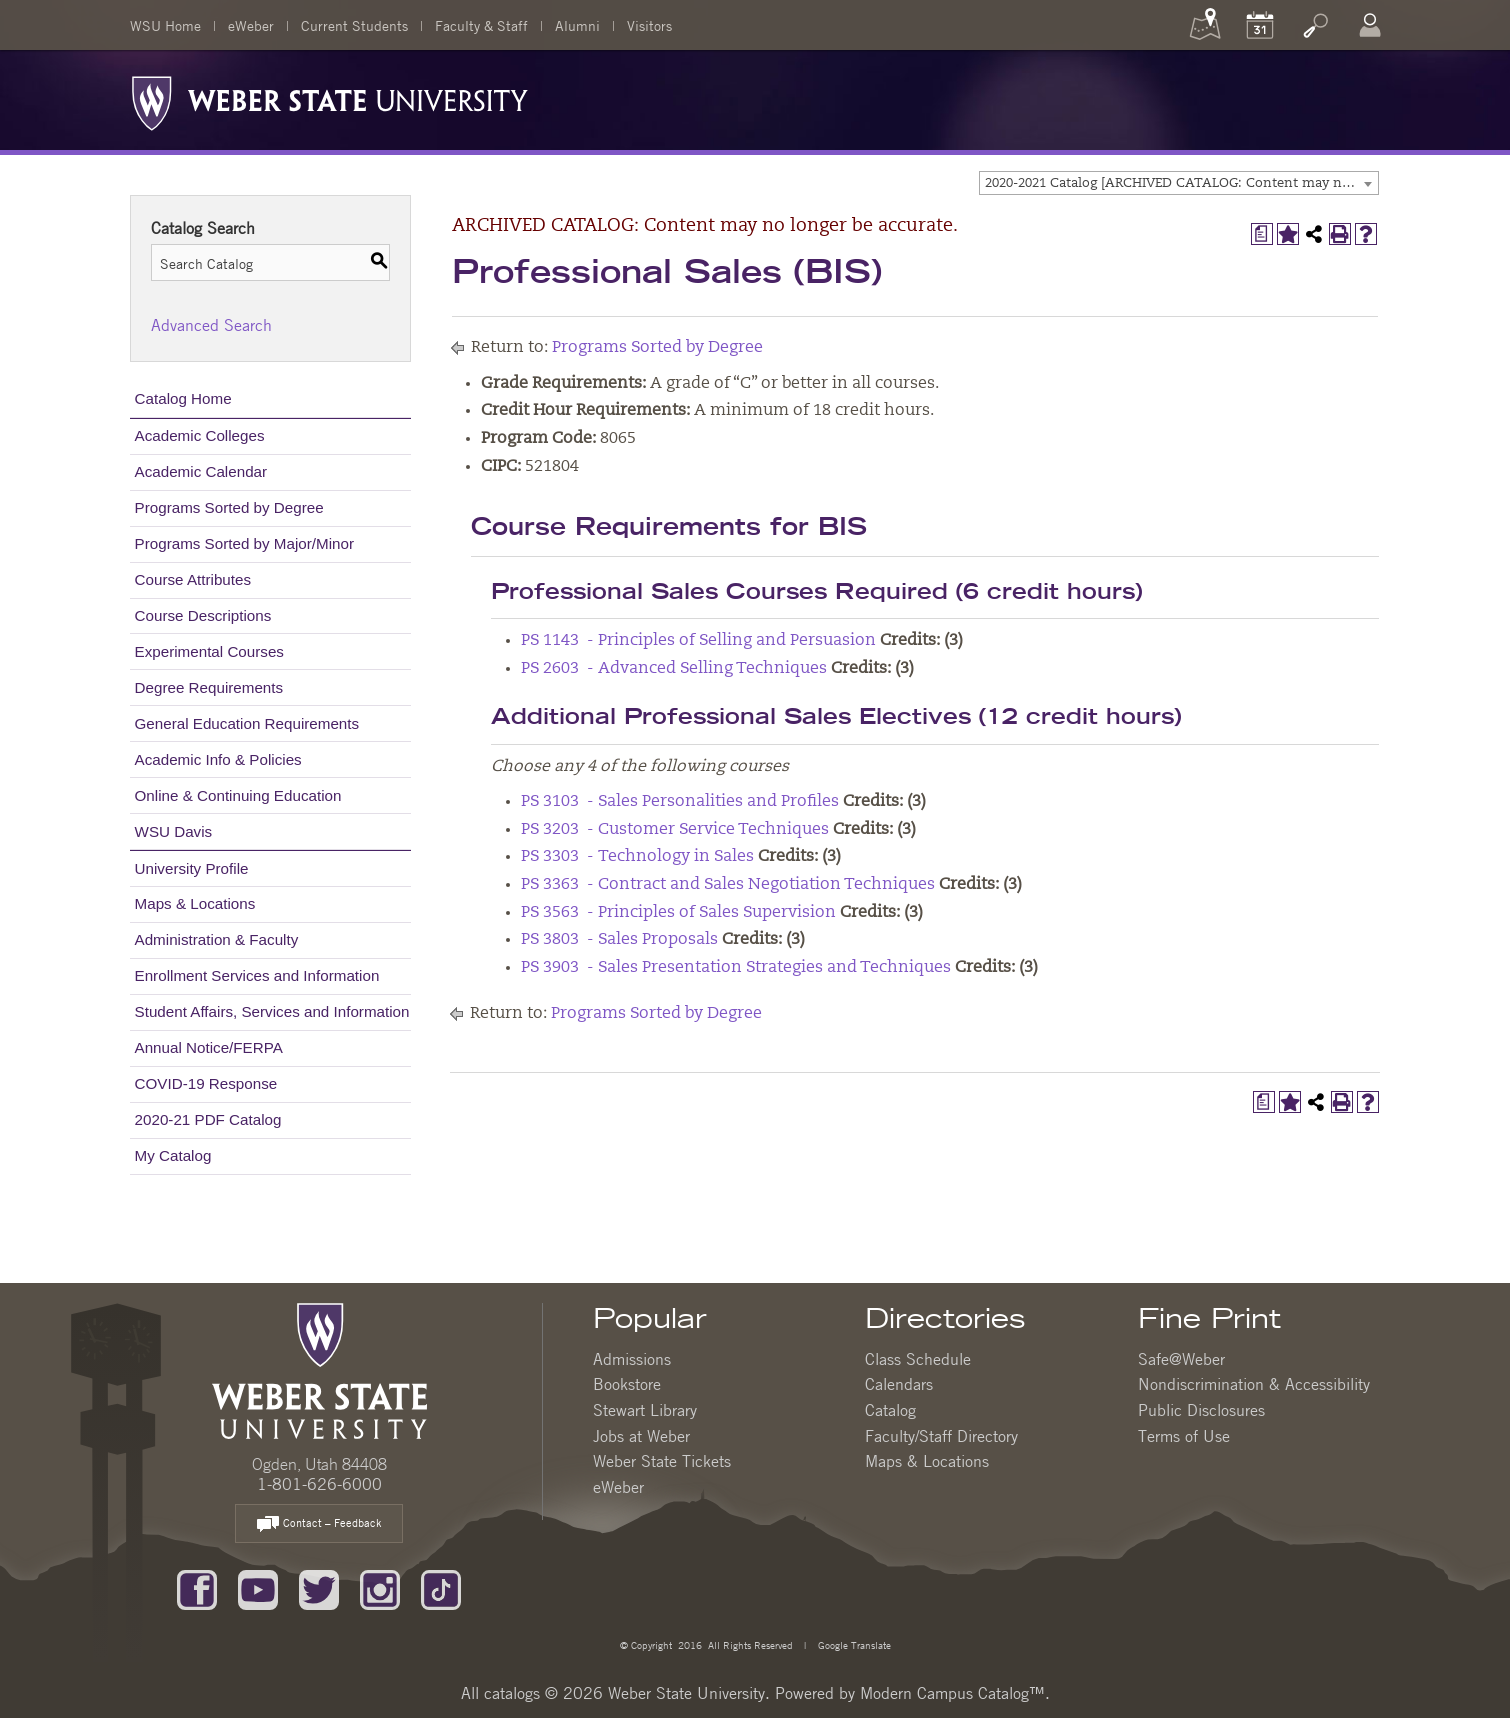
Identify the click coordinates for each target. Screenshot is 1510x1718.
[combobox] (1179, 183)
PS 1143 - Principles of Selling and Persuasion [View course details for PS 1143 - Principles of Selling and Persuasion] (698, 641)
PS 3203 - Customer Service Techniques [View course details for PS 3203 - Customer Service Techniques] (675, 830)
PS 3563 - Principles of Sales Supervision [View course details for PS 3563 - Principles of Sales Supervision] (678, 913)
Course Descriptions (203, 615)
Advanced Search (211, 325)
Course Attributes (193, 579)
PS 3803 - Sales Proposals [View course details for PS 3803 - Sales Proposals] (619, 940)
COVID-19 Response (206, 1083)
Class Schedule (918, 1359)
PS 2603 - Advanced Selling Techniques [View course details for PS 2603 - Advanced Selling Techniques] (674, 669)
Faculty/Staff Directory (941, 1436)
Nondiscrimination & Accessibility (1254, 1384)
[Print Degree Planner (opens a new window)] (1262, 234)
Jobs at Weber (641, 1436)
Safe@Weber (1181, 1359)
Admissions (632, 1359)
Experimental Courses (209, 651)
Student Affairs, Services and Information (272, 1011)
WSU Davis (174, 831)
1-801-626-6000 (319, 1484)
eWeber (251, 25)
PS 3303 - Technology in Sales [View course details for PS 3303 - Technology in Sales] (637, 857)
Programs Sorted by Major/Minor (244, 543)
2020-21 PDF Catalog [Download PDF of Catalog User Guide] (208, 1119)
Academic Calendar (201, 471)
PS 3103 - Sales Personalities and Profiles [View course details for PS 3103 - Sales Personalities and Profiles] (680, 802)
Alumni (577, 25)
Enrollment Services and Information (257, 975)
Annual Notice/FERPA (209, 1047)
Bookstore (627, 1384)
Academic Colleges (200, 435)
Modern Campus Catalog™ (952, 1693)
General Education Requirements (247, 723)
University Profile (192, 868)
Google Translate (853, 1644)
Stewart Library (645, 1410)
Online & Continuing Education (238, 795)
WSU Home (165, 25)
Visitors (649, 25)
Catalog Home (183, 398)
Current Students (354, 25)
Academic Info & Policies (218, 759)
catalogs (512, 1693)
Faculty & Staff (481, 25)
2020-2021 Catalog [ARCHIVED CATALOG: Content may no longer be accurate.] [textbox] (1181, 183)
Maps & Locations (195, 903)
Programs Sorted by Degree (229, 507)
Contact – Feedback (319, 1524)
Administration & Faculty (217, 939)
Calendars (899, 1384)
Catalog (890, 1410)
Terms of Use (1184, 1436)
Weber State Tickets (662, 1461)
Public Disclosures (1201, 1410)
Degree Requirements (209, 687)
